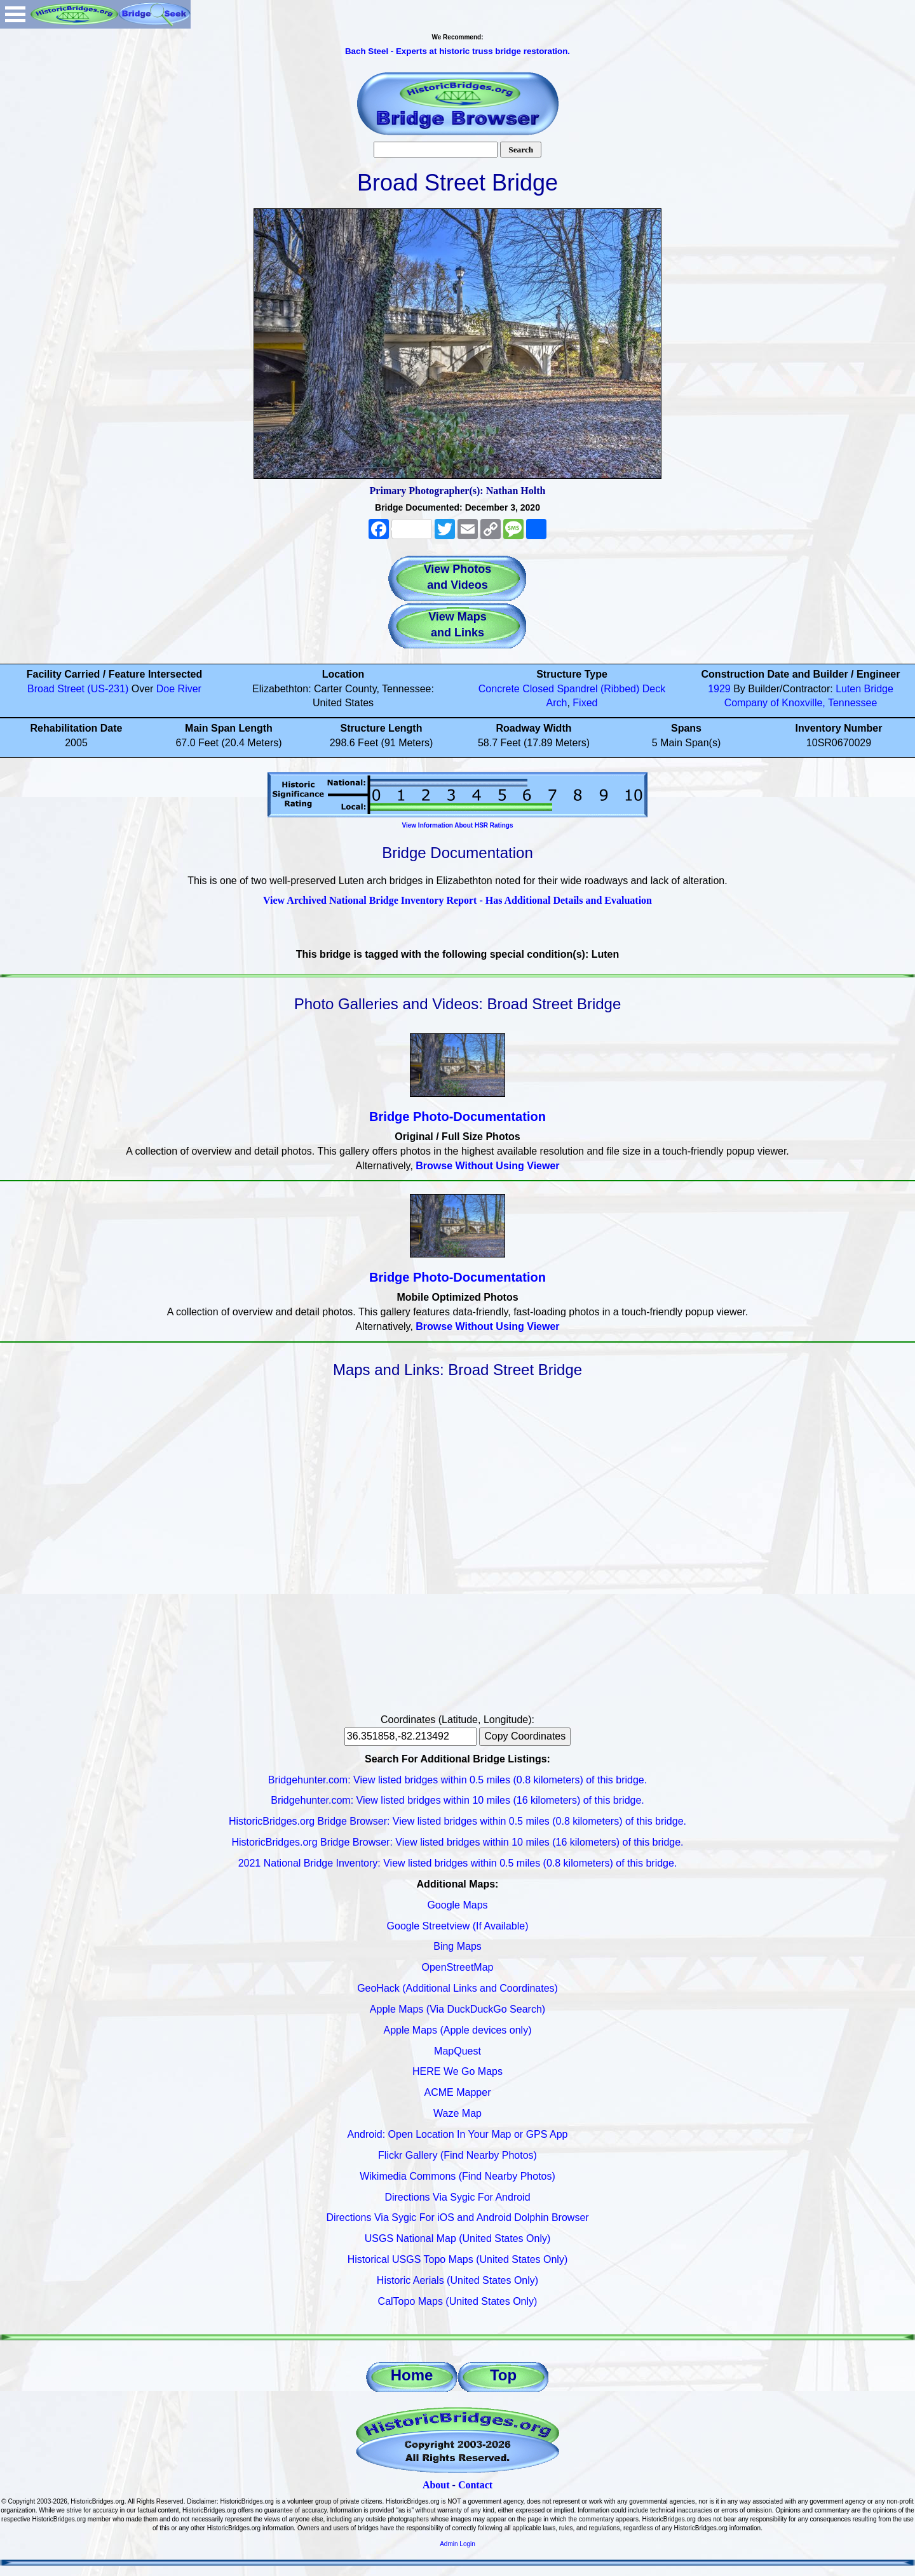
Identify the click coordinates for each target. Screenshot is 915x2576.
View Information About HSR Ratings (457, 825)
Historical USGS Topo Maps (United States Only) (458, 2259)
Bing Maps (457, 1946)
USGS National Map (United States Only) (458, 2238)
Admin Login (457, 2543)
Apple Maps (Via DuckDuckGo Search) (457, 2009)
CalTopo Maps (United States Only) (458, 2301)
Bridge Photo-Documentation (457, 1117)
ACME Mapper (457, 2092)
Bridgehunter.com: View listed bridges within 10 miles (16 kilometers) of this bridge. (457, 1800)
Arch (556, 702)
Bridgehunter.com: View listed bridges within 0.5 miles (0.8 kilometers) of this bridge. (457, 1779)
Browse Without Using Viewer (487, 1165)
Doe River (178, 688)
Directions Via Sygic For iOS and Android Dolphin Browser (457, 2217)
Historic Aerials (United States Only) (457, 2280)
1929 (719, 688)
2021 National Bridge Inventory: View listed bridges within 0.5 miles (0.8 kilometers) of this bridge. (457, 1863)
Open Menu (15, 14)
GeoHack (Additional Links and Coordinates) (457, 1988)
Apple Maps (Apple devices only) (457, 2030)
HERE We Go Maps (457, 2071)
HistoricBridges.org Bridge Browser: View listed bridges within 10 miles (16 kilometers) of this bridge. (457, 1842)
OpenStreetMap (458, 1967)
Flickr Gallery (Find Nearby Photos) (457, 2155)
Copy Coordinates (525, 1736)
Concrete (499, 688)
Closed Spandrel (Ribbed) (580, 688)
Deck (653, 688)
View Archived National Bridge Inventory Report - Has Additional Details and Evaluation (457, 900)
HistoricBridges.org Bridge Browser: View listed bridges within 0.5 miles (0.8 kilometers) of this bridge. (457, 1821)
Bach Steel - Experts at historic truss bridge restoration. (457, 51)
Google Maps (457, 1905)
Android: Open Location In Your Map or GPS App (458, 2134)
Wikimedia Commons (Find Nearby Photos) (457, 2176)
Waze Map (457, 2113)
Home (412, 2375)
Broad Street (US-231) (77, 688)
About (436, 2484)
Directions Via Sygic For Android (457, 2197)
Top (503, 2375)
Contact (475, 2484)
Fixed (585, 702)
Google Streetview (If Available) (458, 1926)
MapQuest (457, 2051)
